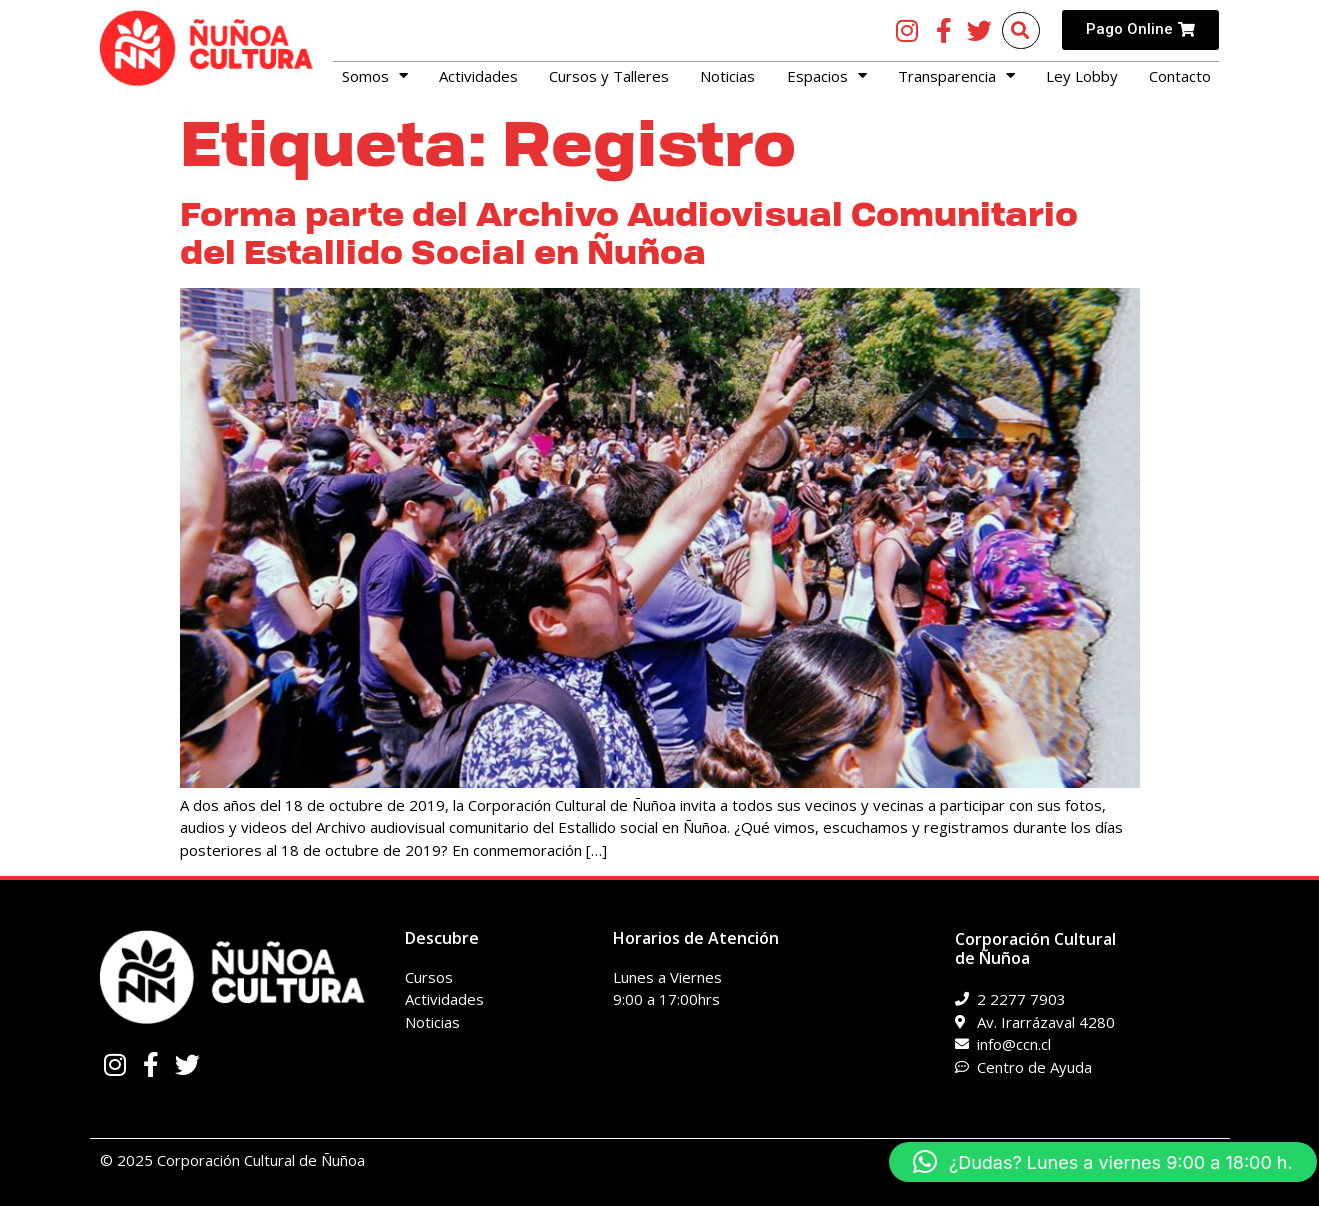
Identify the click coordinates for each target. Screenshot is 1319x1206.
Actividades (478, 76)
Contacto (1180, 76)
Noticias (727, 76)
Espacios (827, 76)
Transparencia (956, 76)
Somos (375, 76)
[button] (1103, 1162)
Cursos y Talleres (609, 76)
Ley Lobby (1082, 76)
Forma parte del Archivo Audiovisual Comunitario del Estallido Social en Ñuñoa (629, 233)
